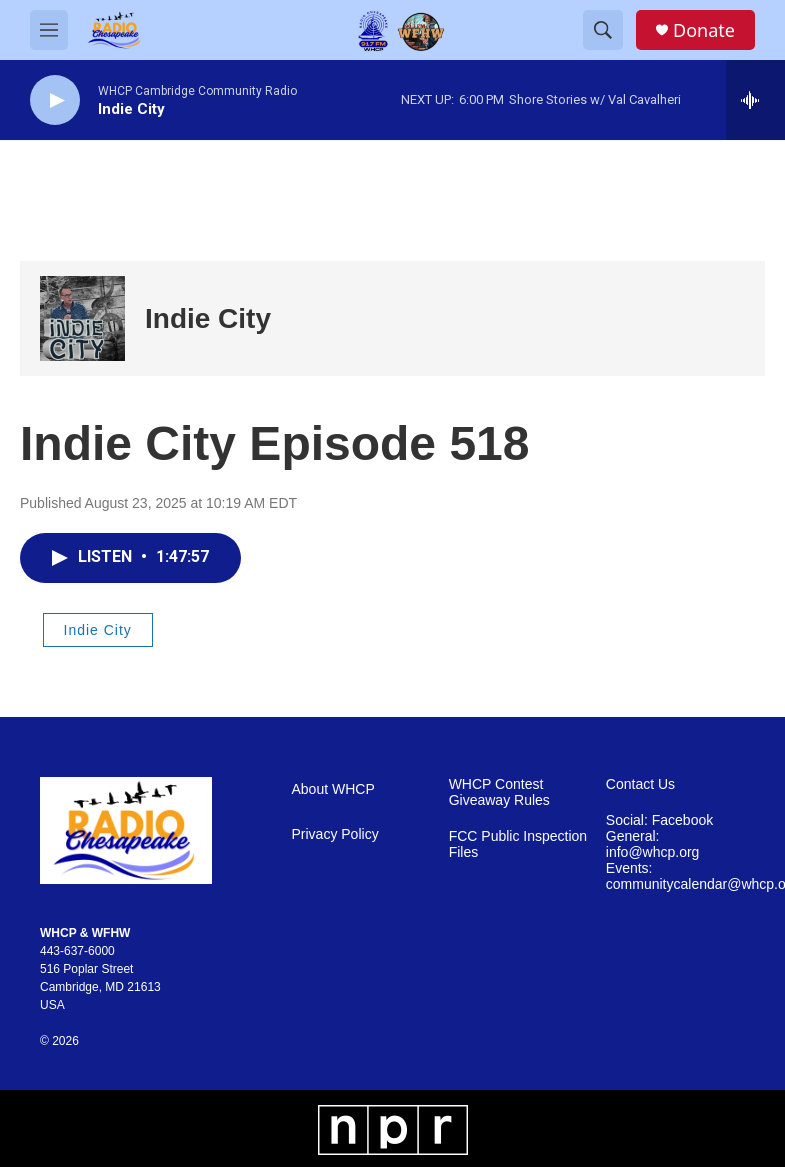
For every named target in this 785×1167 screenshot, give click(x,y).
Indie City (208, 318)
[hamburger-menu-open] (49, 30)
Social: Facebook (659, 820)
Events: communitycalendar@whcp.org (675, 876)
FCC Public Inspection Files (518, 844)
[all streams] (755, 100)
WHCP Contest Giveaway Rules (499, 792)
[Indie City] (82, 318)
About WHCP (333, 789)
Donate (704, 30)
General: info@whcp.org (653, 844)
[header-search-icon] (603, 30)
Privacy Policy (335, 834)
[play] (55, 100)
